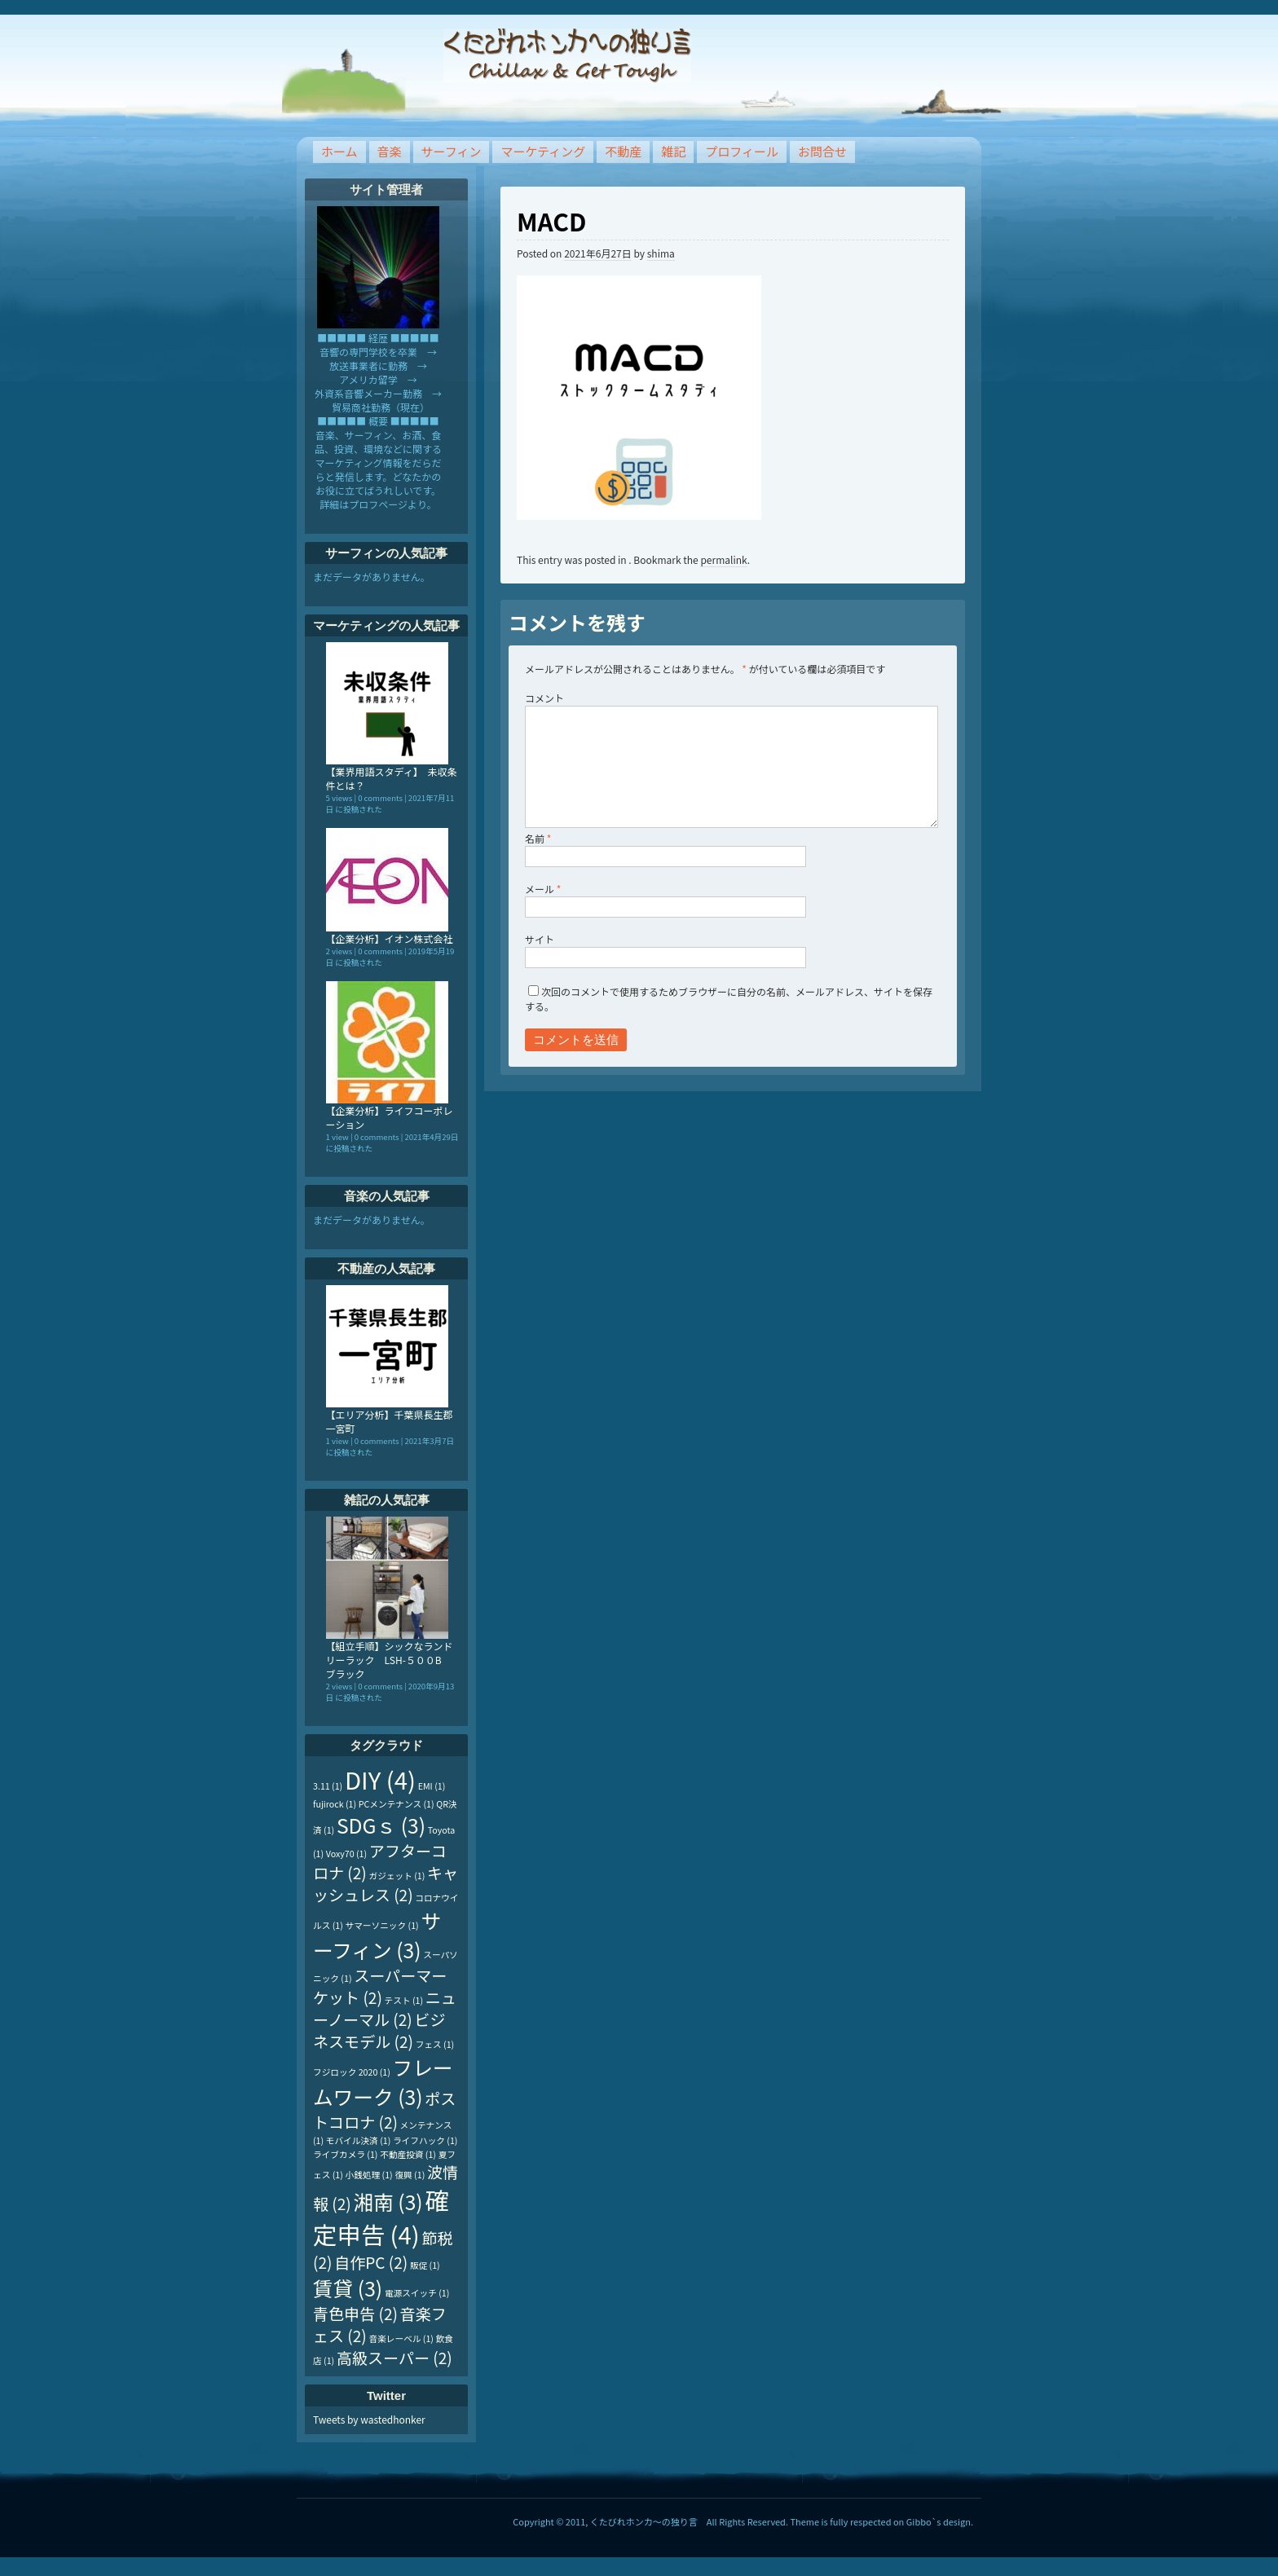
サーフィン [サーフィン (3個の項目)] (377, 1934)
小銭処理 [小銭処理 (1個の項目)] (369, 2175)
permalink (723, 559)
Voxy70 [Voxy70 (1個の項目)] (346, 1853)
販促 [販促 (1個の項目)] (425, 2265)
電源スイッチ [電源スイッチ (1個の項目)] (417, 2293)
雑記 (673, 151)
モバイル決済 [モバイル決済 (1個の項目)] (358, 2140)
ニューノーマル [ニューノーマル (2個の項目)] (384, 2008)
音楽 (389, 151)
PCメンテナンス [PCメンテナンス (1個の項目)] (396, 1804)
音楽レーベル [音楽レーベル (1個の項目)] (401, 2338)
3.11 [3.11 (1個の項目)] (327, 1786)
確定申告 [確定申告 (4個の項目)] (381, 2216)
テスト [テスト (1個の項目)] (404, 2000)
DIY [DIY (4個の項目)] (380, 1779)
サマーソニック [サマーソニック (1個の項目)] (382, 1925)
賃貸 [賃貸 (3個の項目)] (347, 2287)
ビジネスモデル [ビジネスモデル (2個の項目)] (379, 2030)
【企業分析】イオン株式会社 (389, 938)
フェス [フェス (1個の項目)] (435, 2044)
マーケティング (542, 151)
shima (661, 253)
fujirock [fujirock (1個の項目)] (334, 1804)
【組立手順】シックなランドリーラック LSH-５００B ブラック (389, 1659)
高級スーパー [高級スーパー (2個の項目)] (394, 2357)
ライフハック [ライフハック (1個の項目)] (425, 2140)
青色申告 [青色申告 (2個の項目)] (355, 2313)
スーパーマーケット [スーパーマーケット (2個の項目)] (380, 1986)
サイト (539, 939)
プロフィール (741, 151)
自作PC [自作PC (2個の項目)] (371, 2262)
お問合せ (822, 151)
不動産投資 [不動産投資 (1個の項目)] (408, 2154)
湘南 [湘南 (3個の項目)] (387, 2201)
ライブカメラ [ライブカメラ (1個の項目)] (345, 2154)
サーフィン (451, 151)
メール (543, 889)
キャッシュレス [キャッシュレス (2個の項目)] (385, 1883)
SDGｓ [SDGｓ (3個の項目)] (381, 1824)
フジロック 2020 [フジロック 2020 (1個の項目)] (351, 2072)
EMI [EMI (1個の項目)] (432, 1786)
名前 (538, 838)
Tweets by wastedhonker (369, 2419)
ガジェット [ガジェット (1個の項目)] (397, 1875)
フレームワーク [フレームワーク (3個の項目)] (383, 2081)
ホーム (339, 151)
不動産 (623, 151)
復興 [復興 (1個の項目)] (409, 2175)
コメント (544, 698)
